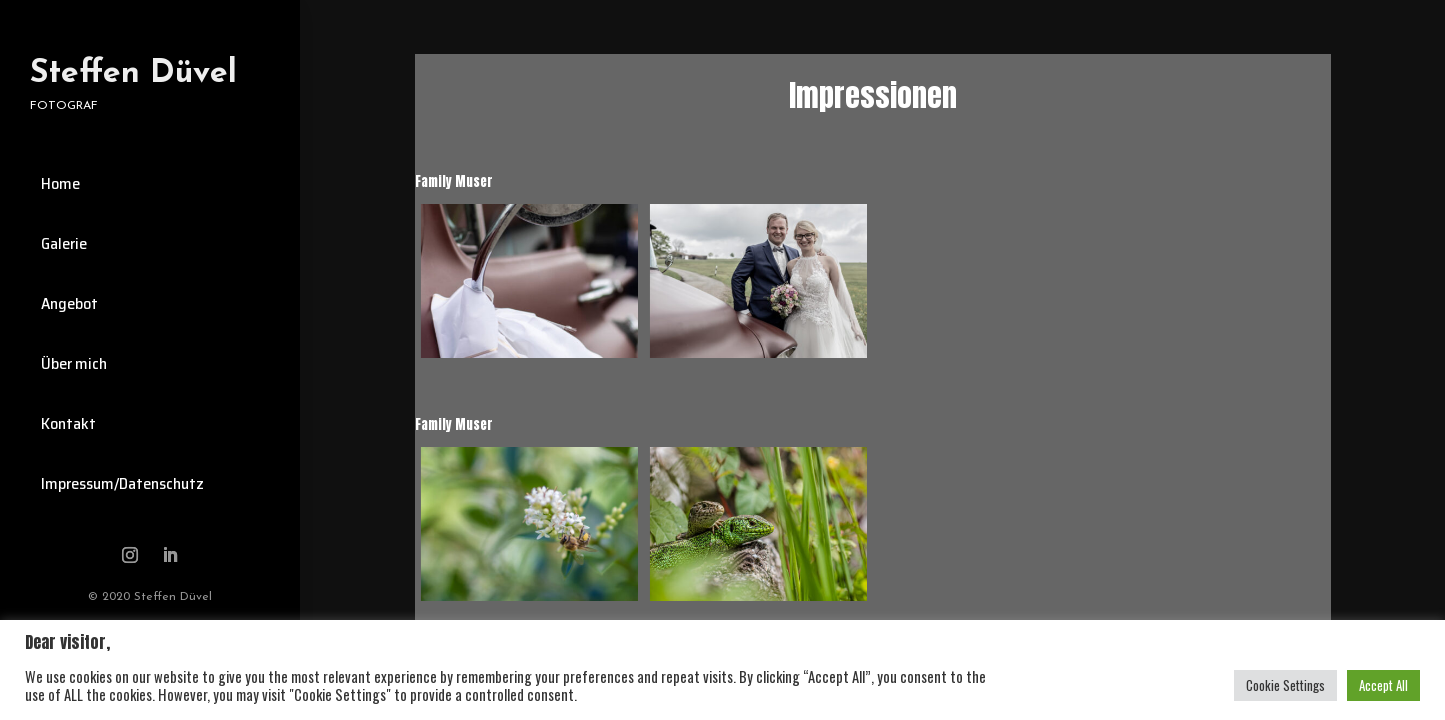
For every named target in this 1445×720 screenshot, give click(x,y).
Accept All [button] (1383, 685)
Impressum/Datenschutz (122, 483)
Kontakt (68, 423)
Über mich (74, 363)
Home (60, 183)
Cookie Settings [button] (1285, 685)
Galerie (64, 243)
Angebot (69, 303)
